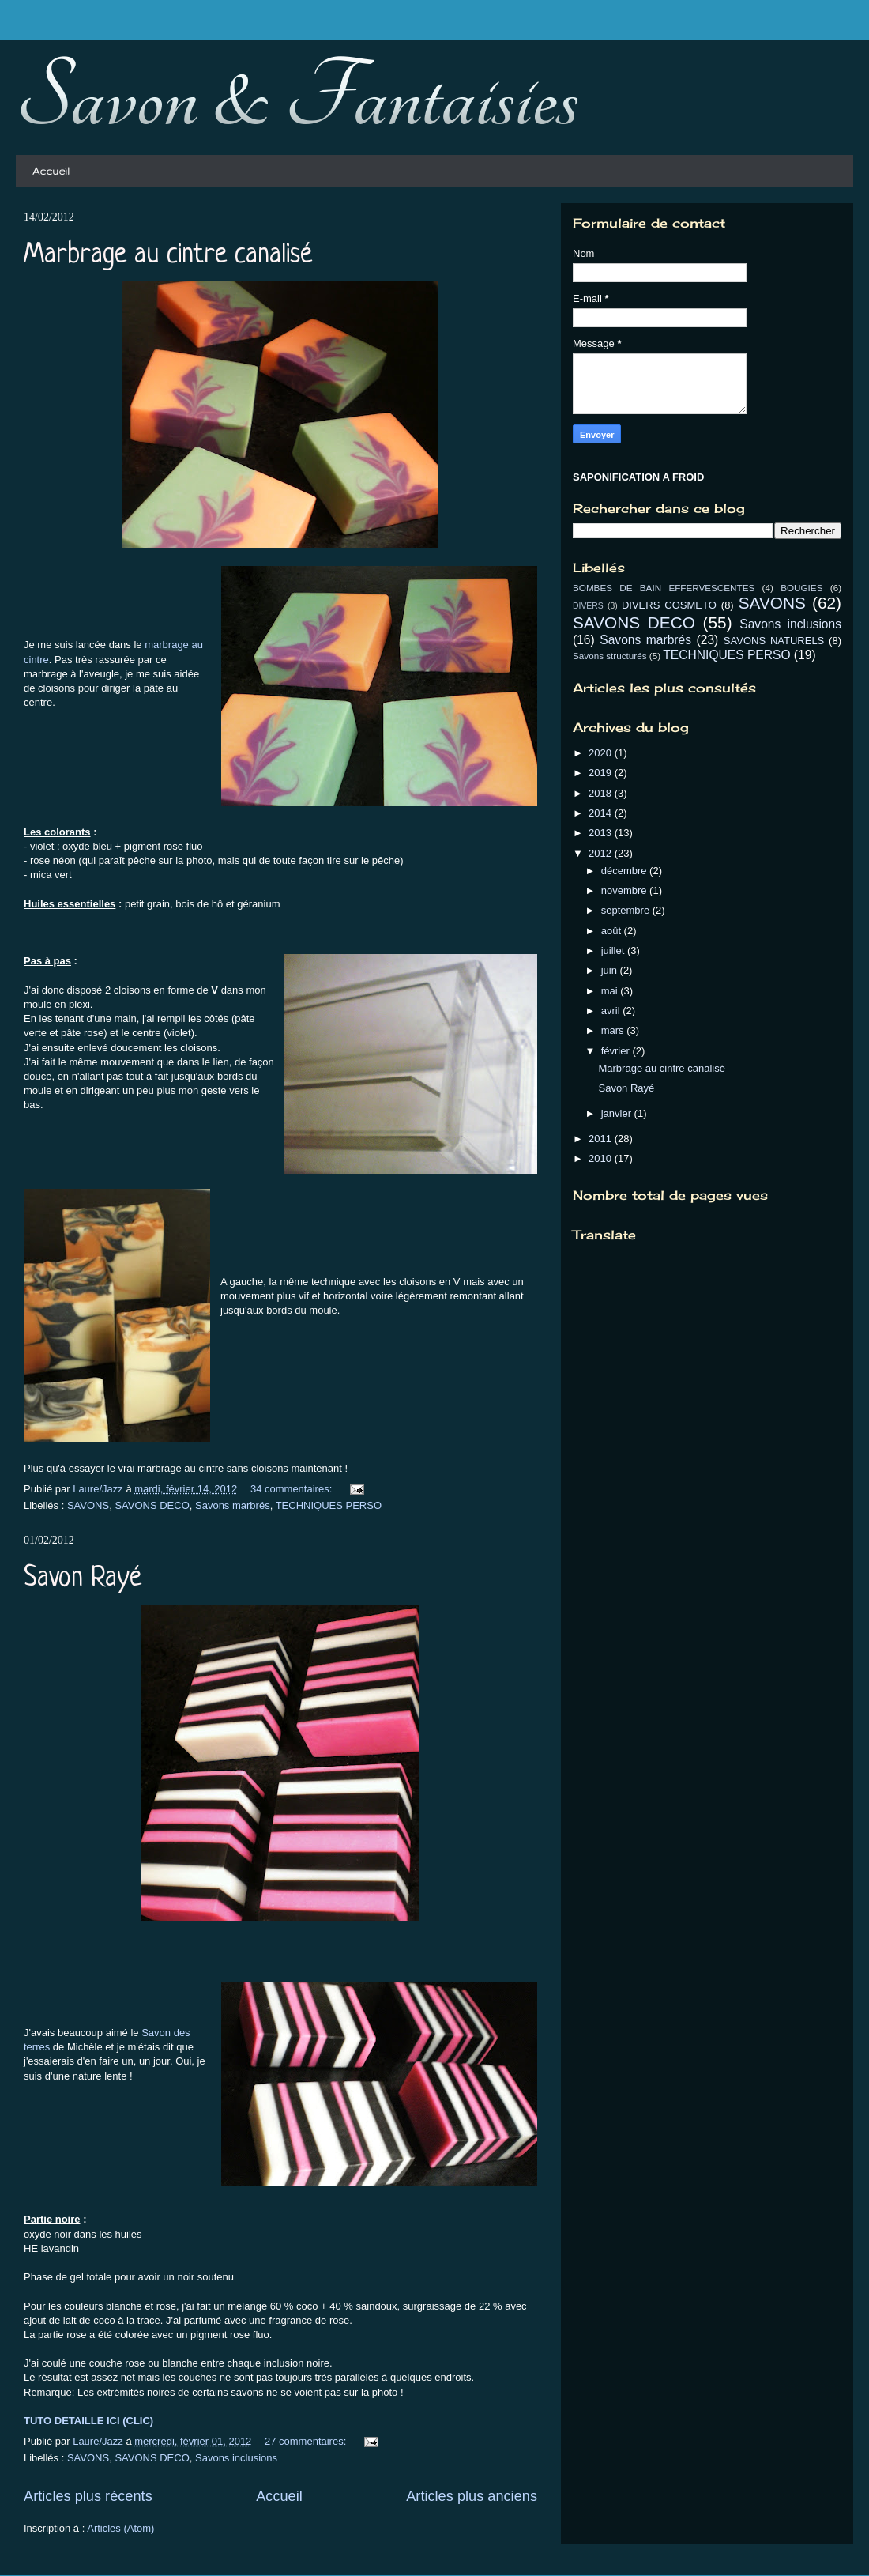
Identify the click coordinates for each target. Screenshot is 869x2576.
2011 (602, 1139)
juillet (614, 950)
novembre (625, 890)
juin (610, 970)
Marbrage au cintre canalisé (168, 255)
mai (611, 991)
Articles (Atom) (120, 2528)
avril (612, 1010)
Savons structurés (610, 656)
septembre (627, 910)
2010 (602, 1158)
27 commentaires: (307, 2441)
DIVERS (588, 606)
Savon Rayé (82, 1578)
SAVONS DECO (152, 1505)
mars (614, 1030)
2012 (602, 853)
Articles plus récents (88, 2496)
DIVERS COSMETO (669, 605)
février (617, 1051)
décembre (625, 871)
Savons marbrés (232, 1505)
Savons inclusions (236, 2458)
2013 (602, 833)
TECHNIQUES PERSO (329, 1505)
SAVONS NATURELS (774, 641)
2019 (602, 773)
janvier (617, 1113)
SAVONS (88, 1505)
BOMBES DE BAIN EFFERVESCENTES (663, 588)
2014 (602, 813)
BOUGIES (801, 588)
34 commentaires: (292, 1489)
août (612, 931)
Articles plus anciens (471, 2496)
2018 (602, 793)
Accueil (51, 171)
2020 (602, 753)
